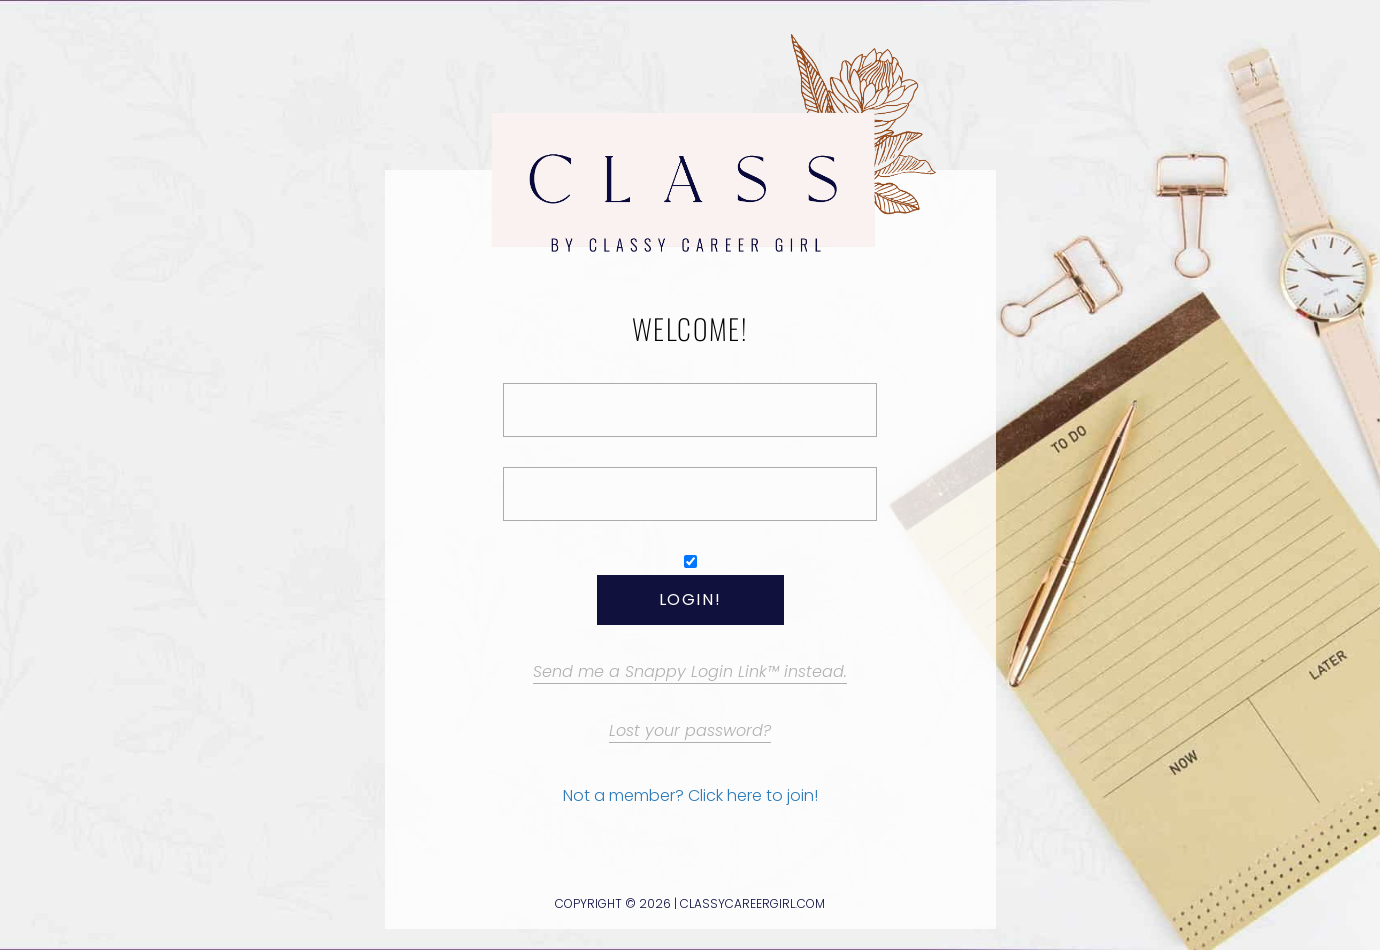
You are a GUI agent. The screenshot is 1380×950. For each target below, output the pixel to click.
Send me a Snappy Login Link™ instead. (690, 671)
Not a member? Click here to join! (690, 795)
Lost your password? (690, 730)
